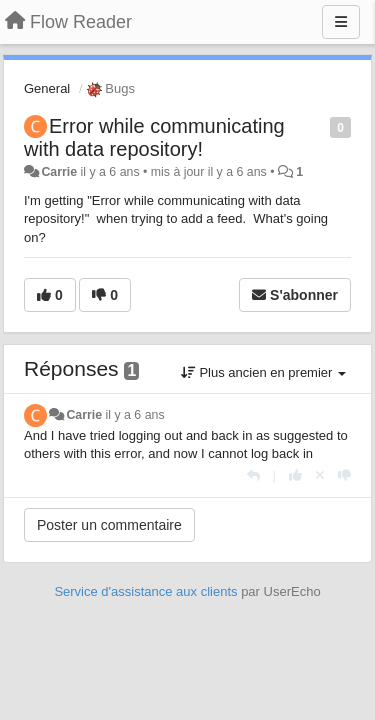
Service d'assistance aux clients (145, 591)
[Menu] (341, 22)
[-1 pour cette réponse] (344, 475)
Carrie (59, 172)
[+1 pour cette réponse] (295, 475)
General (47, 88)
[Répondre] (253, 475)
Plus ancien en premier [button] (263, 372)
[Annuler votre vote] (320, 475)
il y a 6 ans (135, 415)
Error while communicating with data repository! (154, 137)
